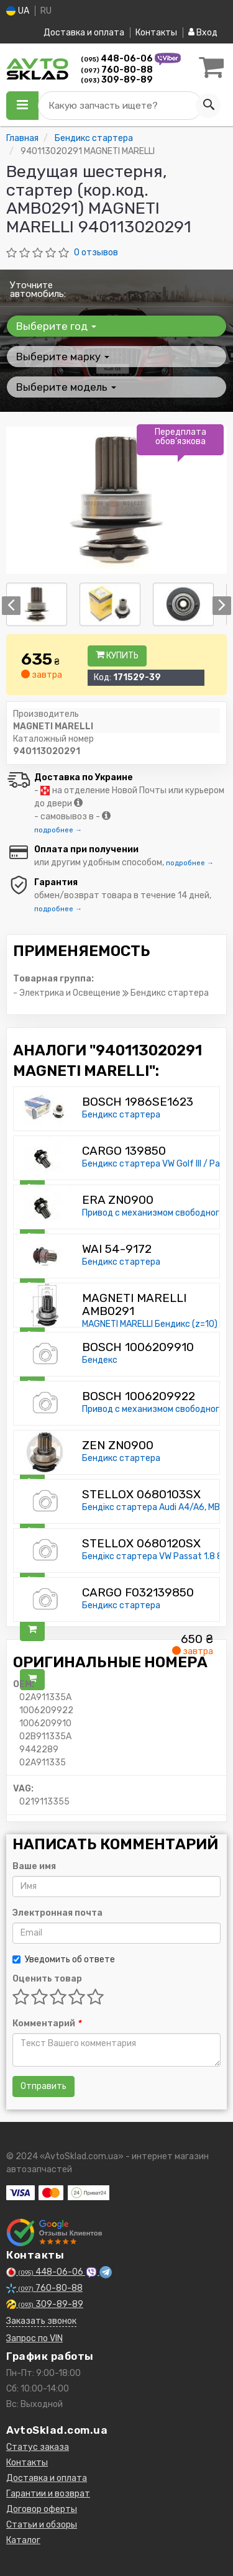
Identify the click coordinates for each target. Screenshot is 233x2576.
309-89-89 (117, 80)
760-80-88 (117, 70)
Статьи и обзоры (41, 2524)
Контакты (156, 32)
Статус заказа (37, 2447)
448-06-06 (118, 58)
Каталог (23, 2540)
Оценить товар (47, 1978)
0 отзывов (96, 252)
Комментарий (46, 2023)
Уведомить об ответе (63, 1959)
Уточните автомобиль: (38, 289)
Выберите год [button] (56, 326)
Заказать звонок (41, 2321)
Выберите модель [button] (66, 387)
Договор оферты (41, 2509)
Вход (202, 32)
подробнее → (58, 830)
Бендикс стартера (121, 1114)
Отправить (43, 2086)
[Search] (208, 105)
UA (17, 11)
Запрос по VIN (34, 2338)
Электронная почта (57, 1913)
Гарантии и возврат (48, 2493)
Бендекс (99, 1360)
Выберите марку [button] (62, 356)
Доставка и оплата (83, 32)
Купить (117, 655)
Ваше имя (34, 1866)
